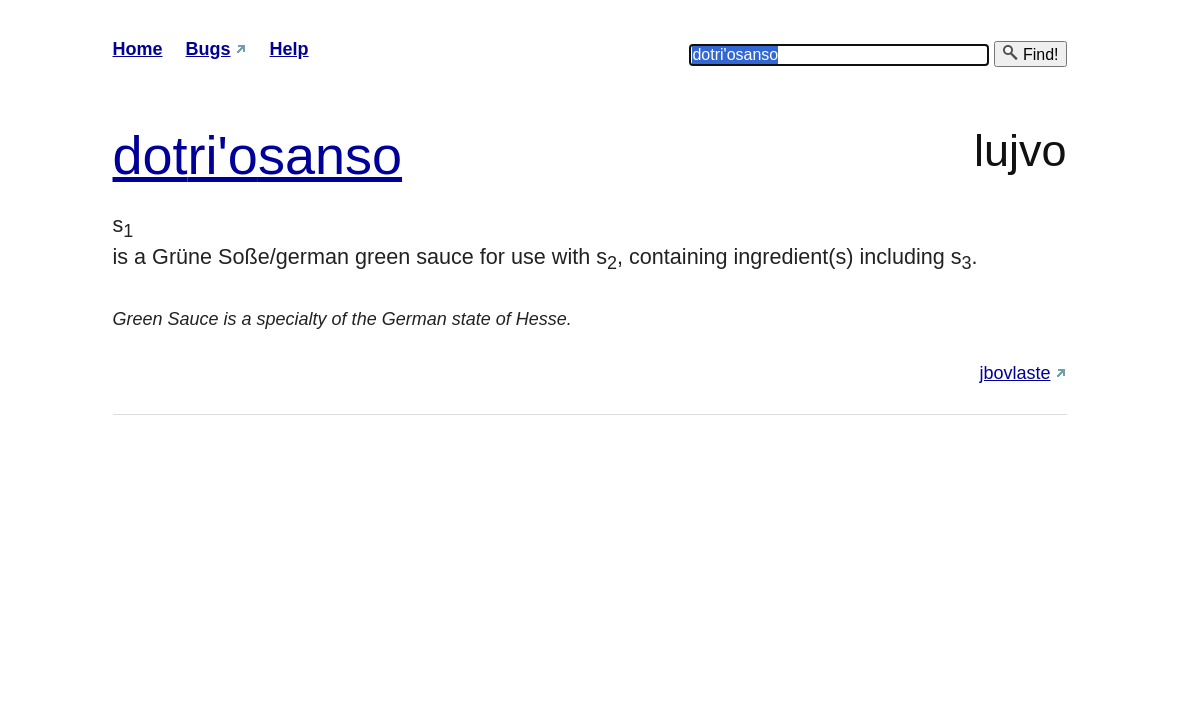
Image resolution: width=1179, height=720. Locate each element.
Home (138, 49)
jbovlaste (1014, 373)
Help (289, 49)
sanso (330, 155)
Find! (1030, 53)
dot (150, 155)
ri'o (223, 155)
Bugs (208, 49)
